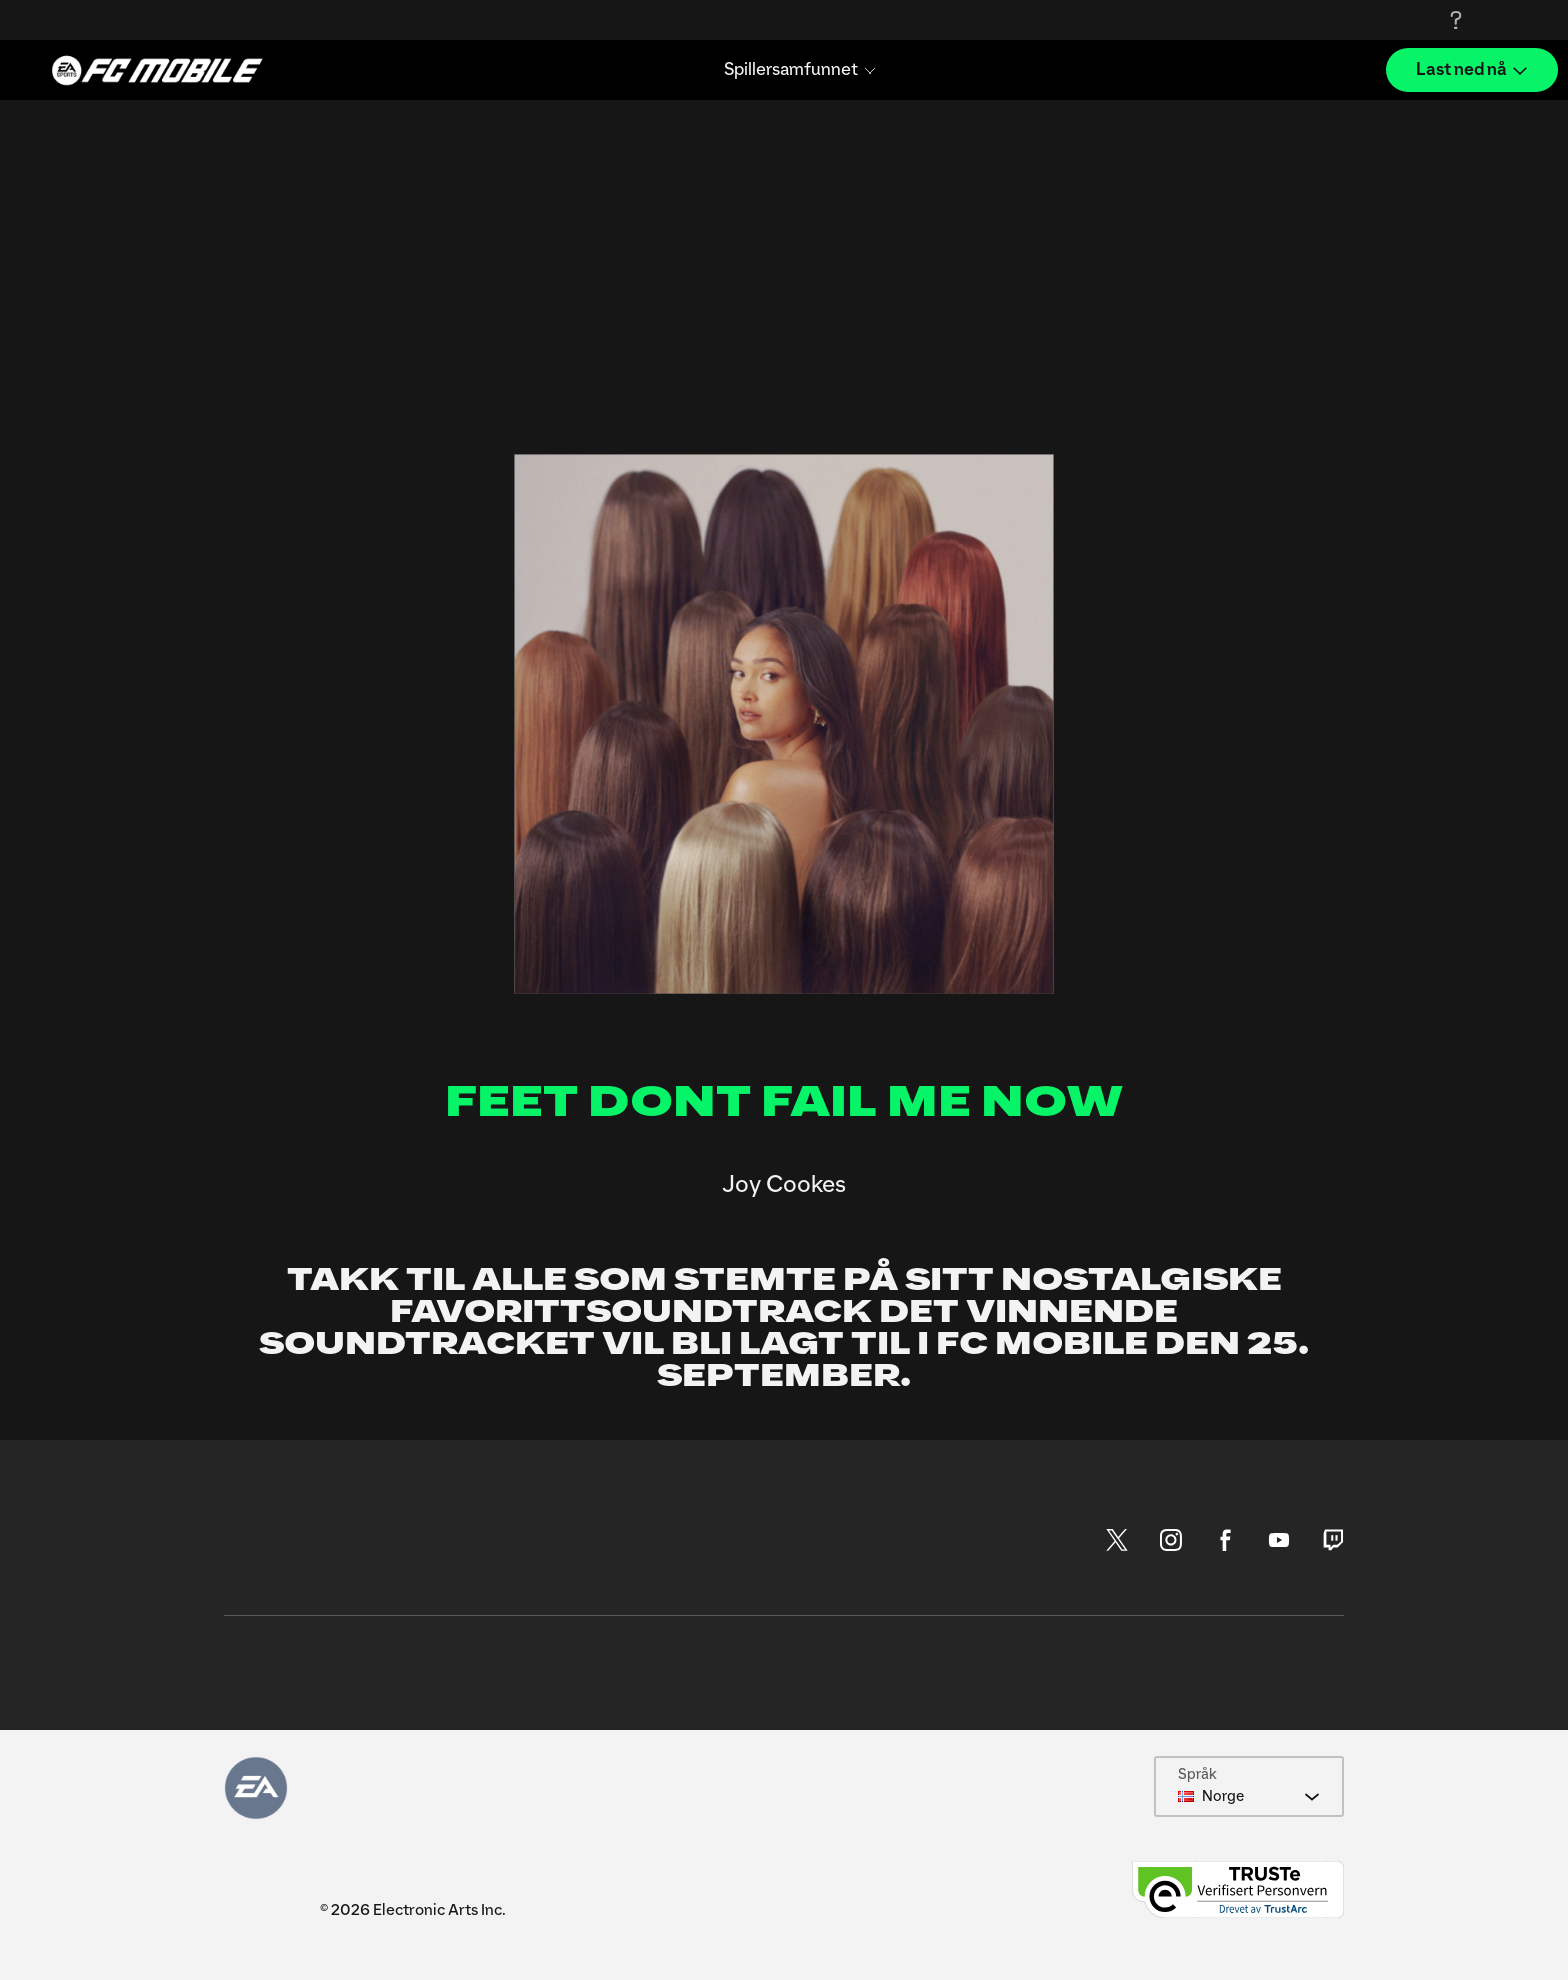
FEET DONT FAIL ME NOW (784, 1103)
